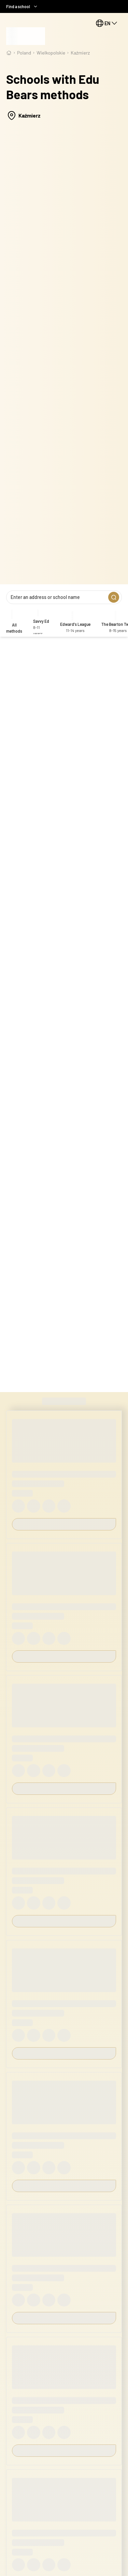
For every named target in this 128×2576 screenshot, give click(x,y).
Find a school (22, 6)
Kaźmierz (80, 53)
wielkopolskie (51, 53)
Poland (24, 53)
